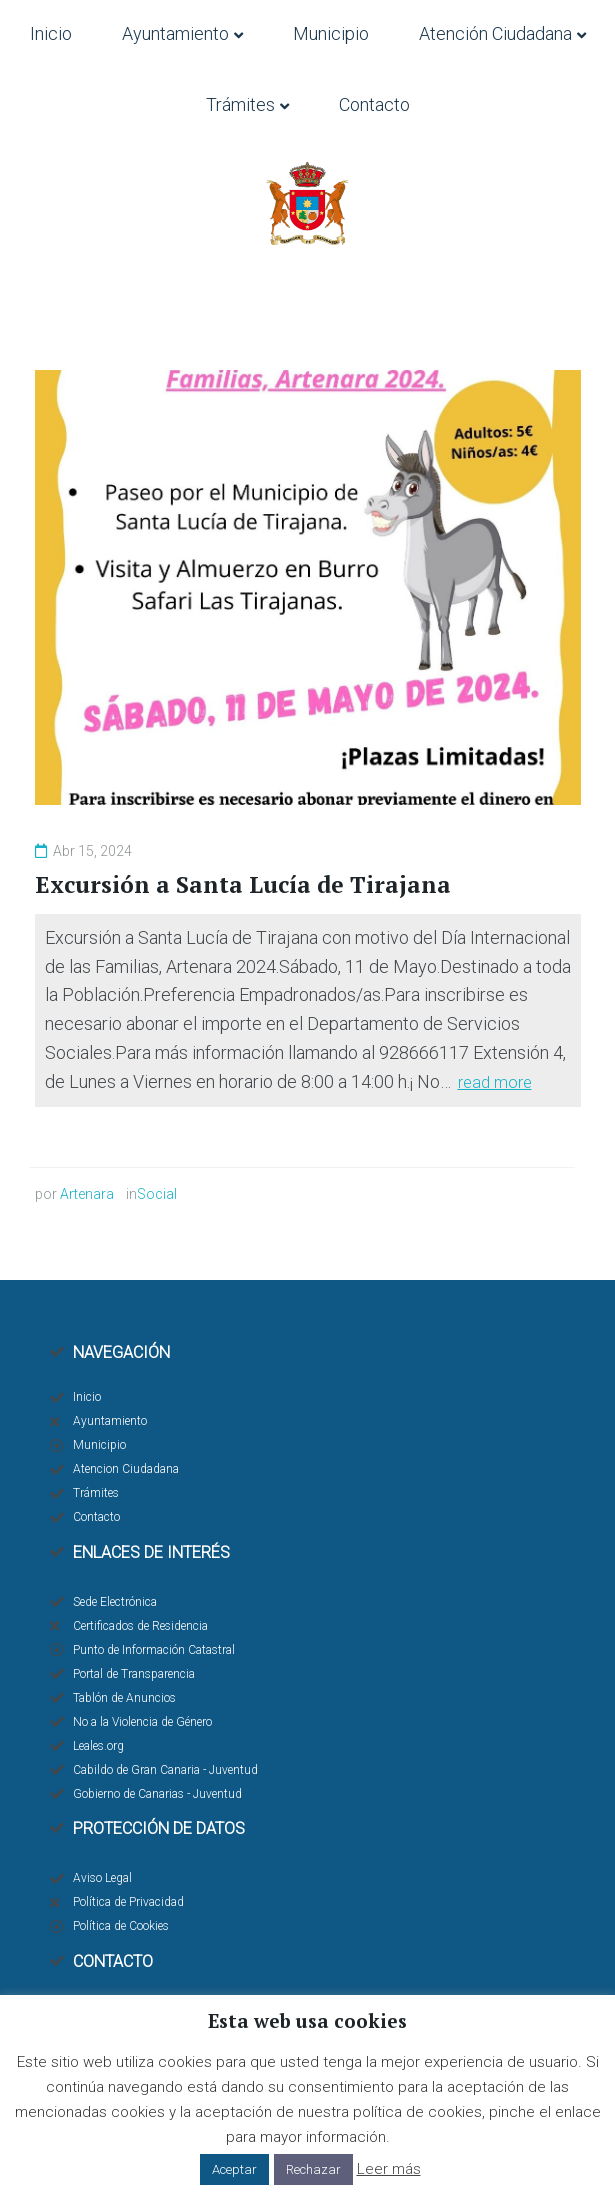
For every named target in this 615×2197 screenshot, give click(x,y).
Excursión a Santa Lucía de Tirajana (243, 884)
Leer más (389, 2169)
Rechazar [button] (313, 2169)
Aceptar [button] (234, 2169)
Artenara (87, 1194)
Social (157, 1194)
